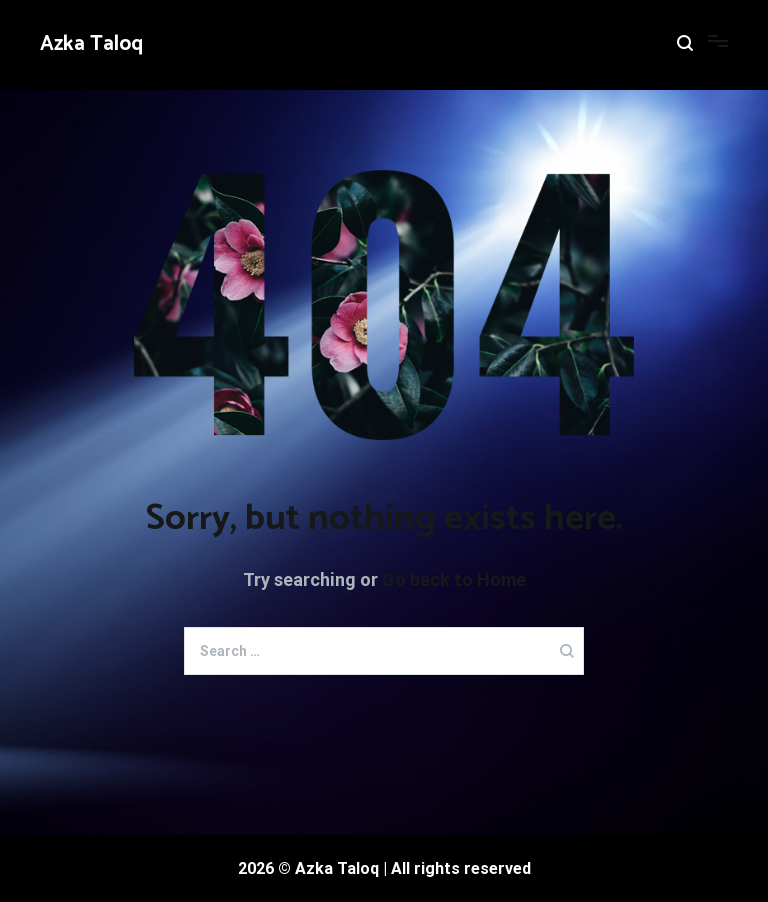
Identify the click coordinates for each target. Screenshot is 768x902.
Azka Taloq (91, 44)
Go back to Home (454, 579)
